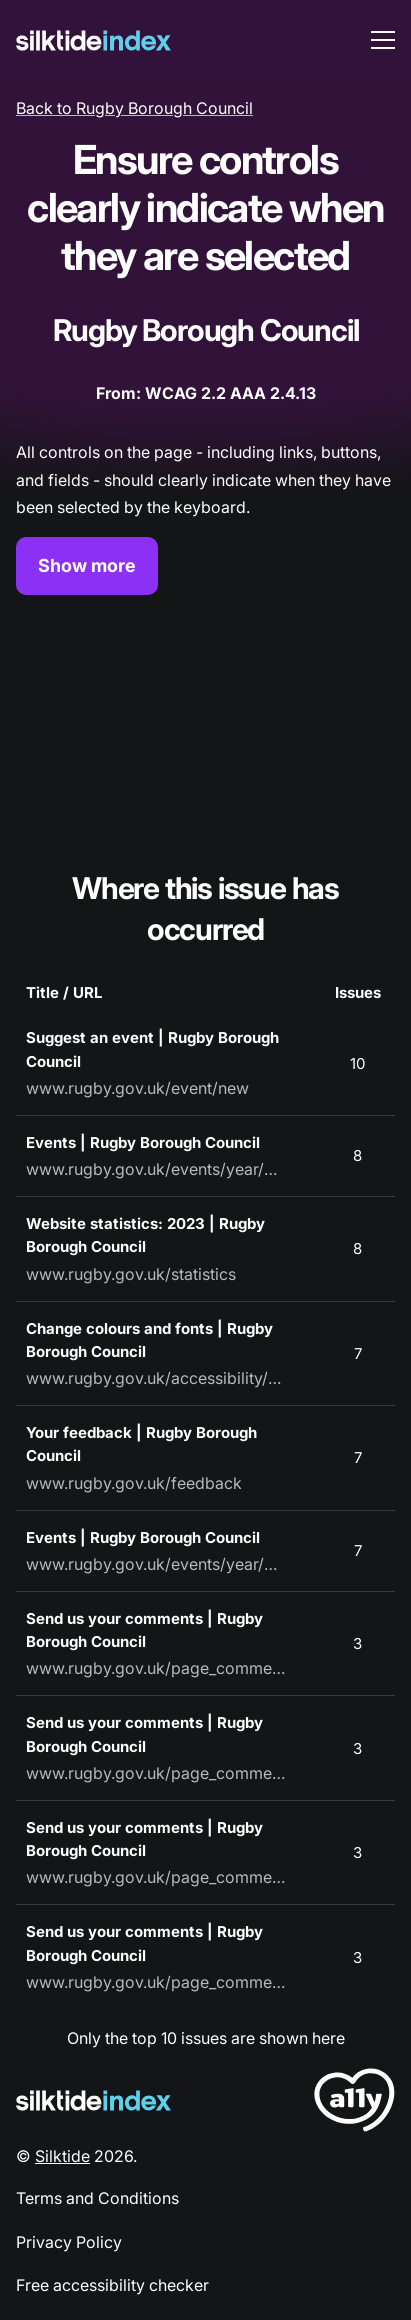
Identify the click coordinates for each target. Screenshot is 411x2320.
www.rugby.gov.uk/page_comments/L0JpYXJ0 (156, 1877)
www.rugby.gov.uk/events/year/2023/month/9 (156, 1564)
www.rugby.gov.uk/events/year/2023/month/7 (156, 1169)
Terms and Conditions (97, 2198)
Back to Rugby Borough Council (134, 108)
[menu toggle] (383, 40)
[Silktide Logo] (93, 2100)
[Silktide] (93, 40)
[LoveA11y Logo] (354, 2103)
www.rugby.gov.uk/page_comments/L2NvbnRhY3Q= (156, 1773)
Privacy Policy (69, 2242)
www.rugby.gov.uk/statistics (131, 1274)
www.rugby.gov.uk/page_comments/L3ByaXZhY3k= (156, 1982)
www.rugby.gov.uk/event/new (137, 1088)
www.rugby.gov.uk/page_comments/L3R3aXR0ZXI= (156, 1668)
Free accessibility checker (112, 2285)
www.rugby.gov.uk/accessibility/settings (156, 1378)
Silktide (62, 2156)
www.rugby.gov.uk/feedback (134, 1483)
